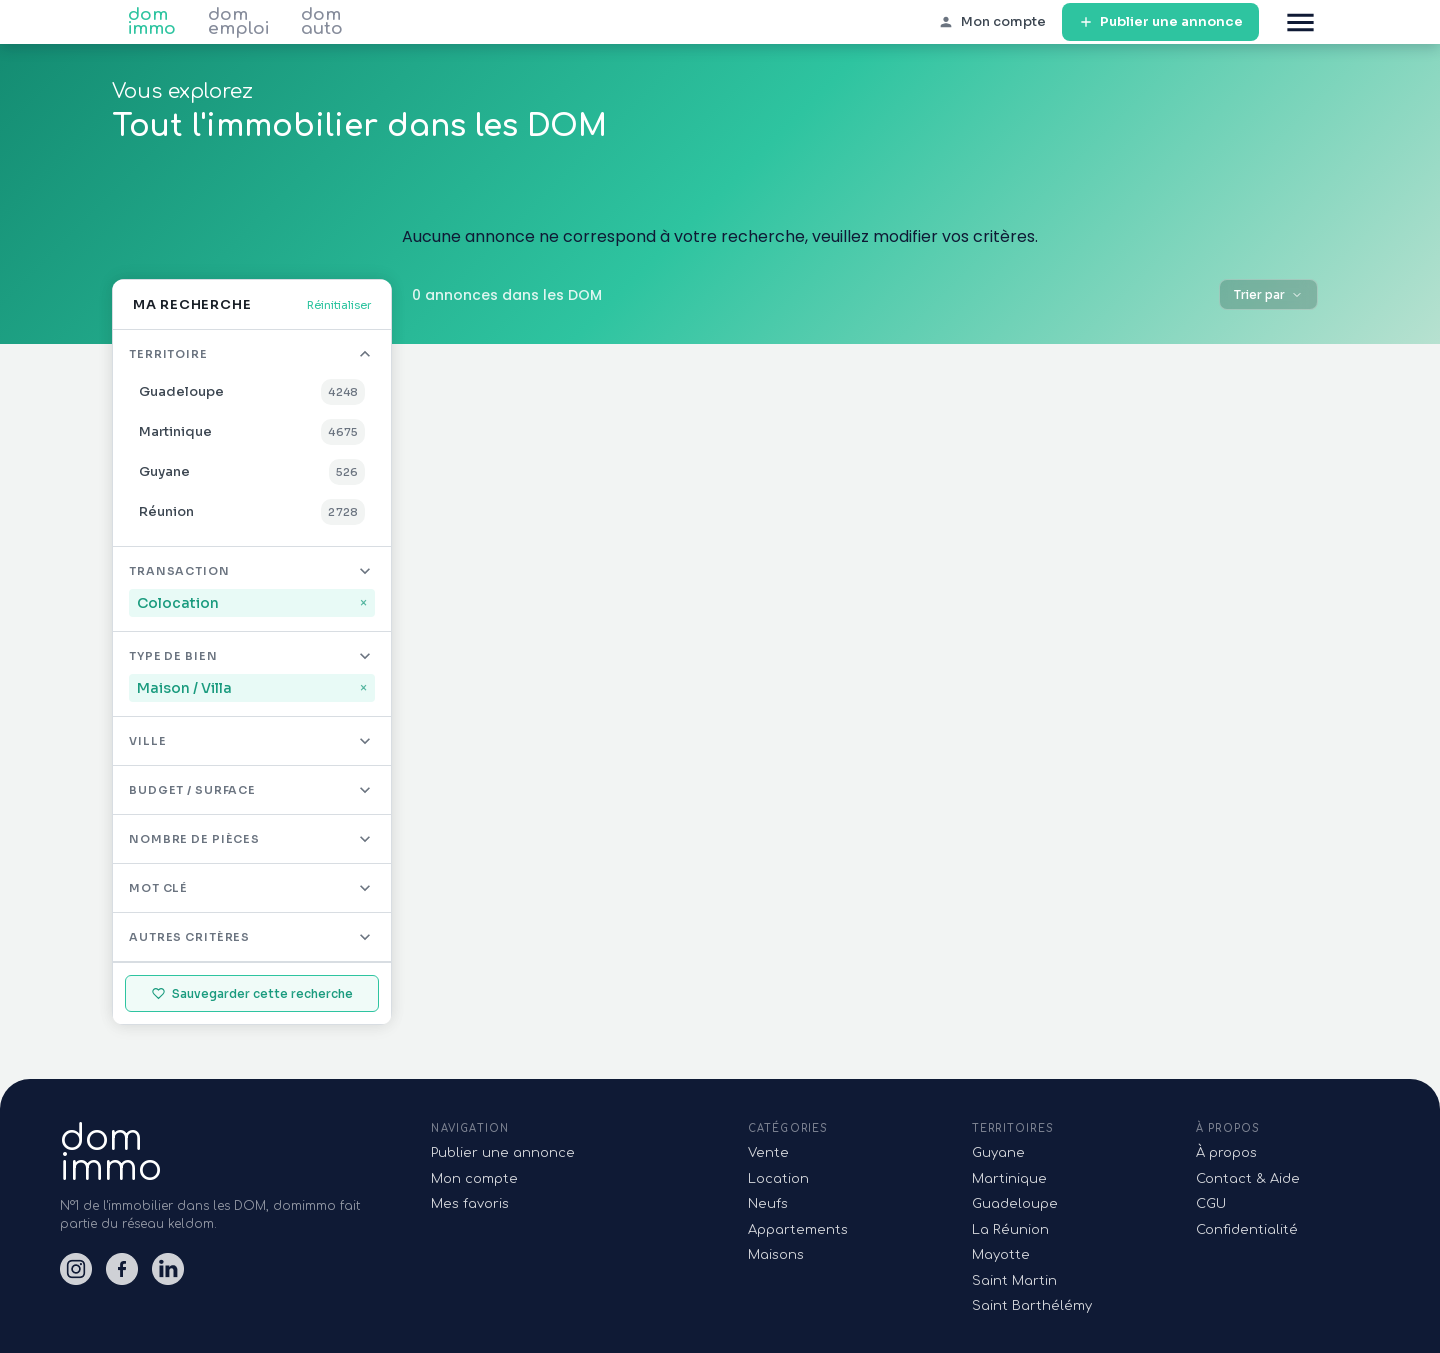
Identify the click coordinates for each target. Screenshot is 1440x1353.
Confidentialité (1247, 1230)
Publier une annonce (1160, 22)
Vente (768, 1153)
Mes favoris (470, 1204)
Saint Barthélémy (1032, 1306)
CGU (1211, 1204)
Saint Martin (1014, 1281)
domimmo (111, 1153)
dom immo (152, 22)
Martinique (1009, 1179)
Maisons (776, 1255)
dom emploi (238, 22)
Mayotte (1001, 1255)
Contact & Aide (1248, 1179)
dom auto (322, 22)
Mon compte (474, 1179)
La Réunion (1010, 1230)
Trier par (1268, 294)
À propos (1226, 1153)
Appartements (798, 1230)
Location (778, 1179)
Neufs (768, 1204)
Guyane (998, 1153)
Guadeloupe (1015, 1204)
